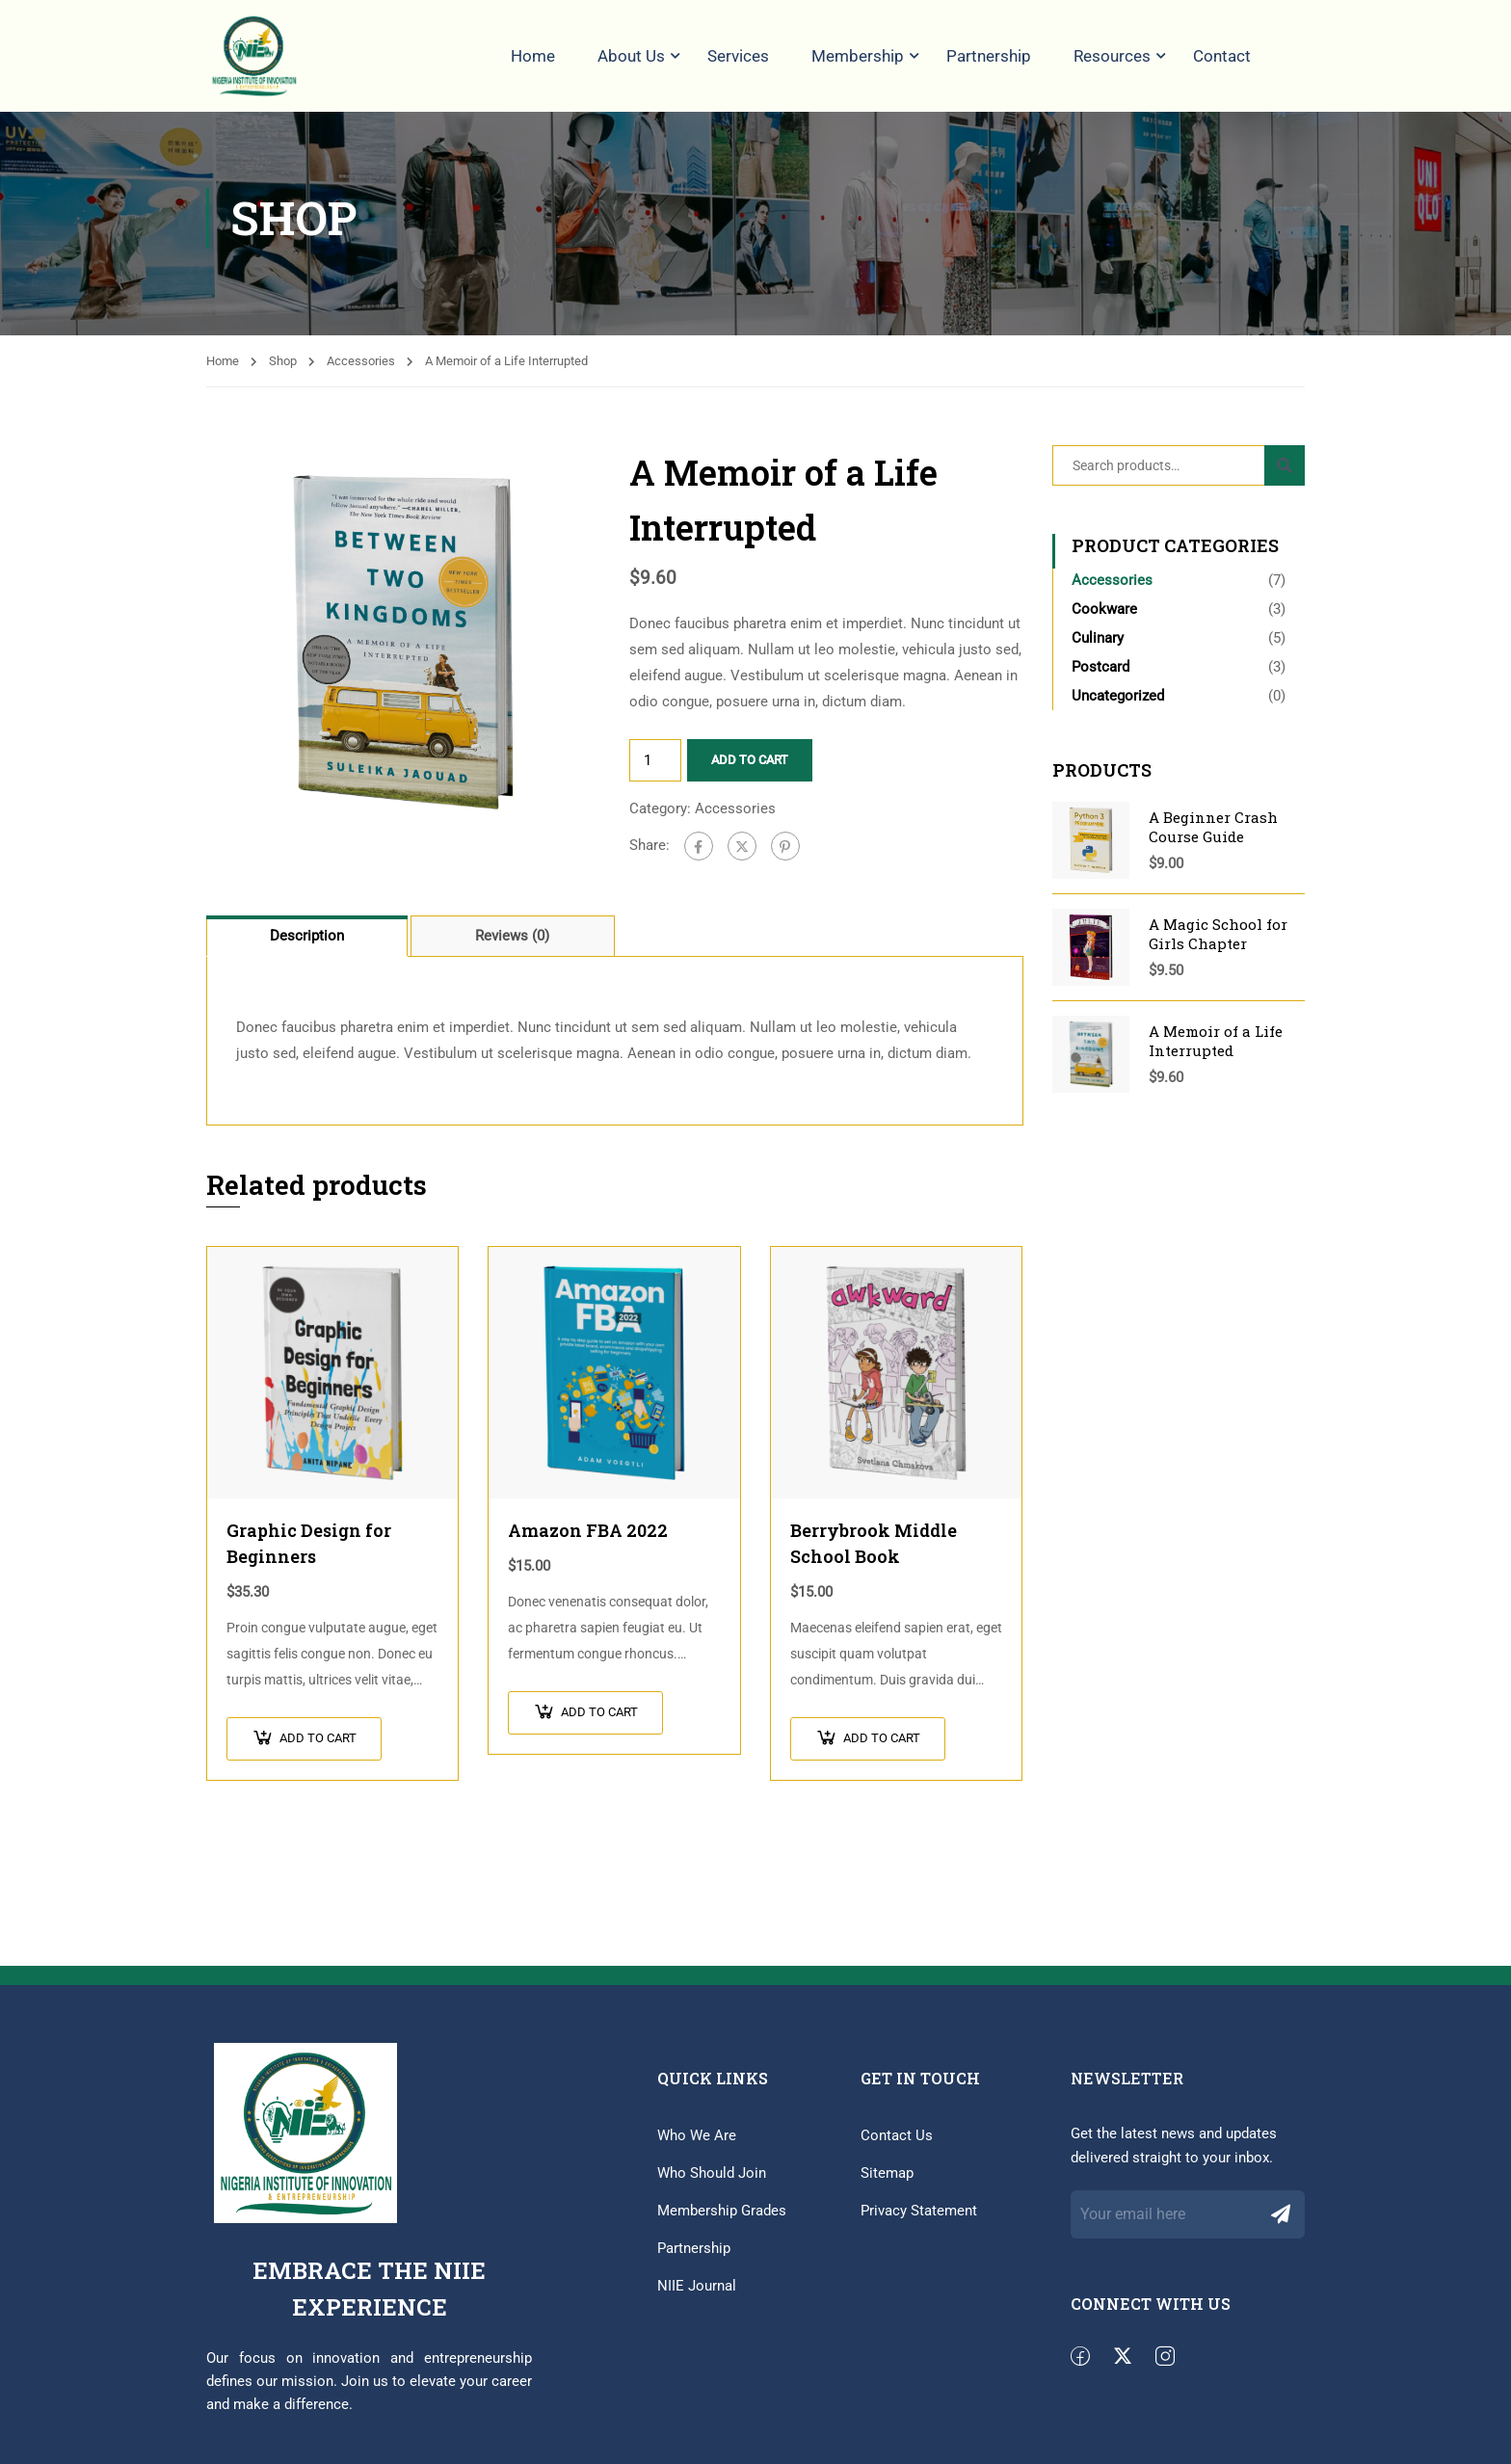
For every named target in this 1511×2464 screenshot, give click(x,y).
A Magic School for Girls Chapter (1218, 944)
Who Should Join (711, 2182)
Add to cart (749, 770)
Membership (857, 56)
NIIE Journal (696, 2295)
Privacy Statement (919, 2220)
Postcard (1100, 677)
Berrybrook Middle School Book (873, 1552)
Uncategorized (1118, 706)
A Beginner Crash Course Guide (1213, 837)
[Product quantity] (655, 771)
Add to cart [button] (318, 1747)
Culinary (1098, 648)
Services (738, 56)
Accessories (361, 370)
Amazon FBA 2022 (588, 1539)
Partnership (988, 56)
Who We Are (696, 2145)
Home (533, 56)
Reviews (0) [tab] (512, 946)
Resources (1112, 56)
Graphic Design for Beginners (308, 1552)
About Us (631, 56)
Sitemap (887, 2182)
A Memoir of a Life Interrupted (1216, 1051)
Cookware (1104, 619)
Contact (1222, 56)
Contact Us (897, 2145)
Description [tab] (307, 946)
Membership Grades (721, 2220)
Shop (283, 370)
